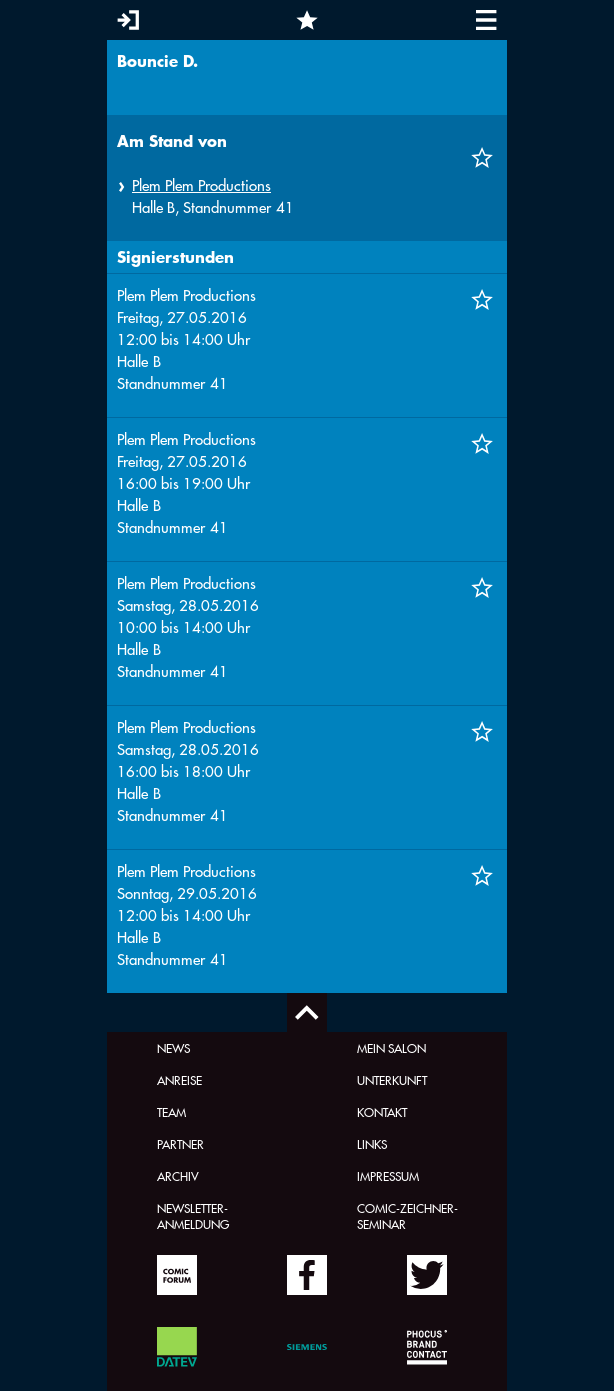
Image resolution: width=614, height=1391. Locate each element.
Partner (180, 1144)
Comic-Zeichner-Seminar (407, 1216)
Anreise (179, 1080)
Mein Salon (391, 1048)
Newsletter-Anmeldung (193, 1216)
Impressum (388, 1176)
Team (171, 1112)
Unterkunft (392, 1080)
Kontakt (382, 1112)
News (173, 1048)
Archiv (178, 1176)
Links (372, 1144)
